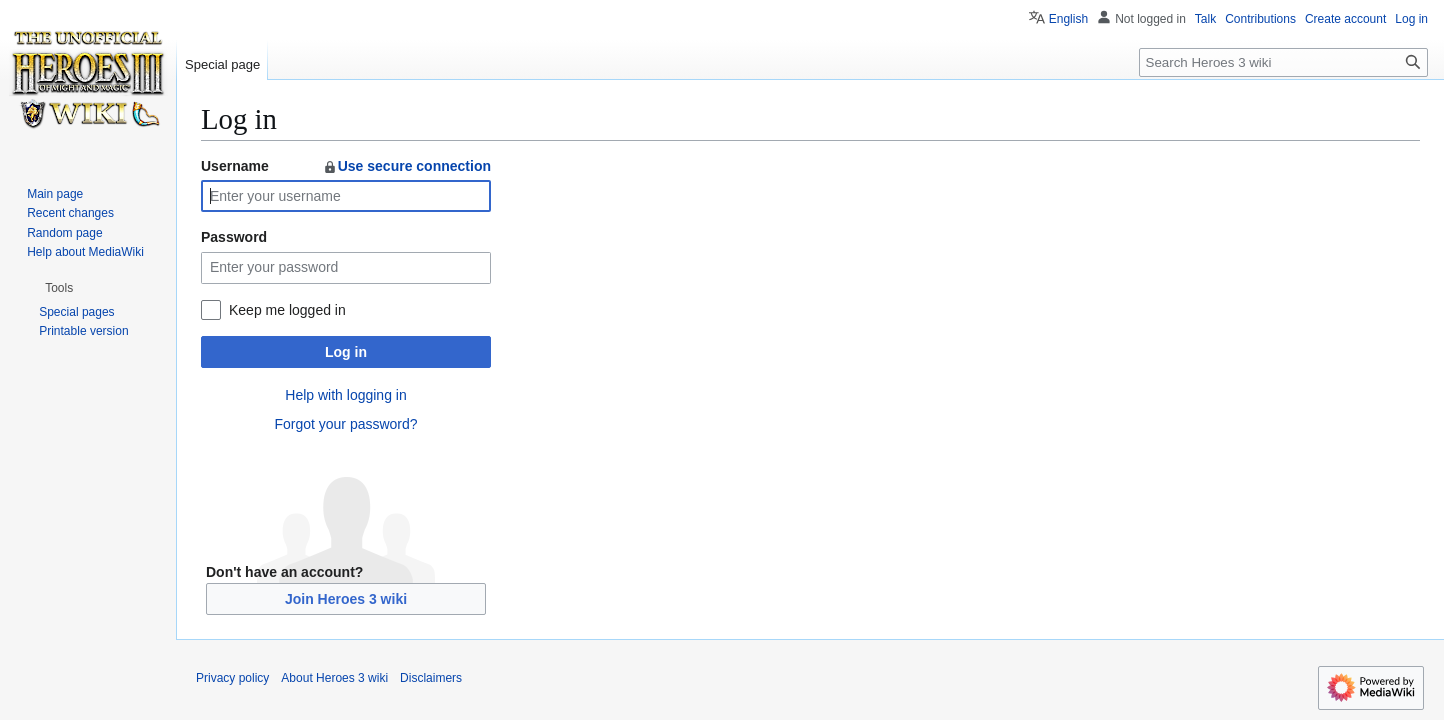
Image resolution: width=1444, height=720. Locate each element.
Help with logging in (345, 395)
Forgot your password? (345, 424)
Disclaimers (431, 678)
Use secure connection (406, 166)
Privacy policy (232, 678)
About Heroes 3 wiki (334, 678)
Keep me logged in (287, 310)
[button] (59, 288)
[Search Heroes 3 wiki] (1283, 62)
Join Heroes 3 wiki (346, 599)
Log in (346, 352)
